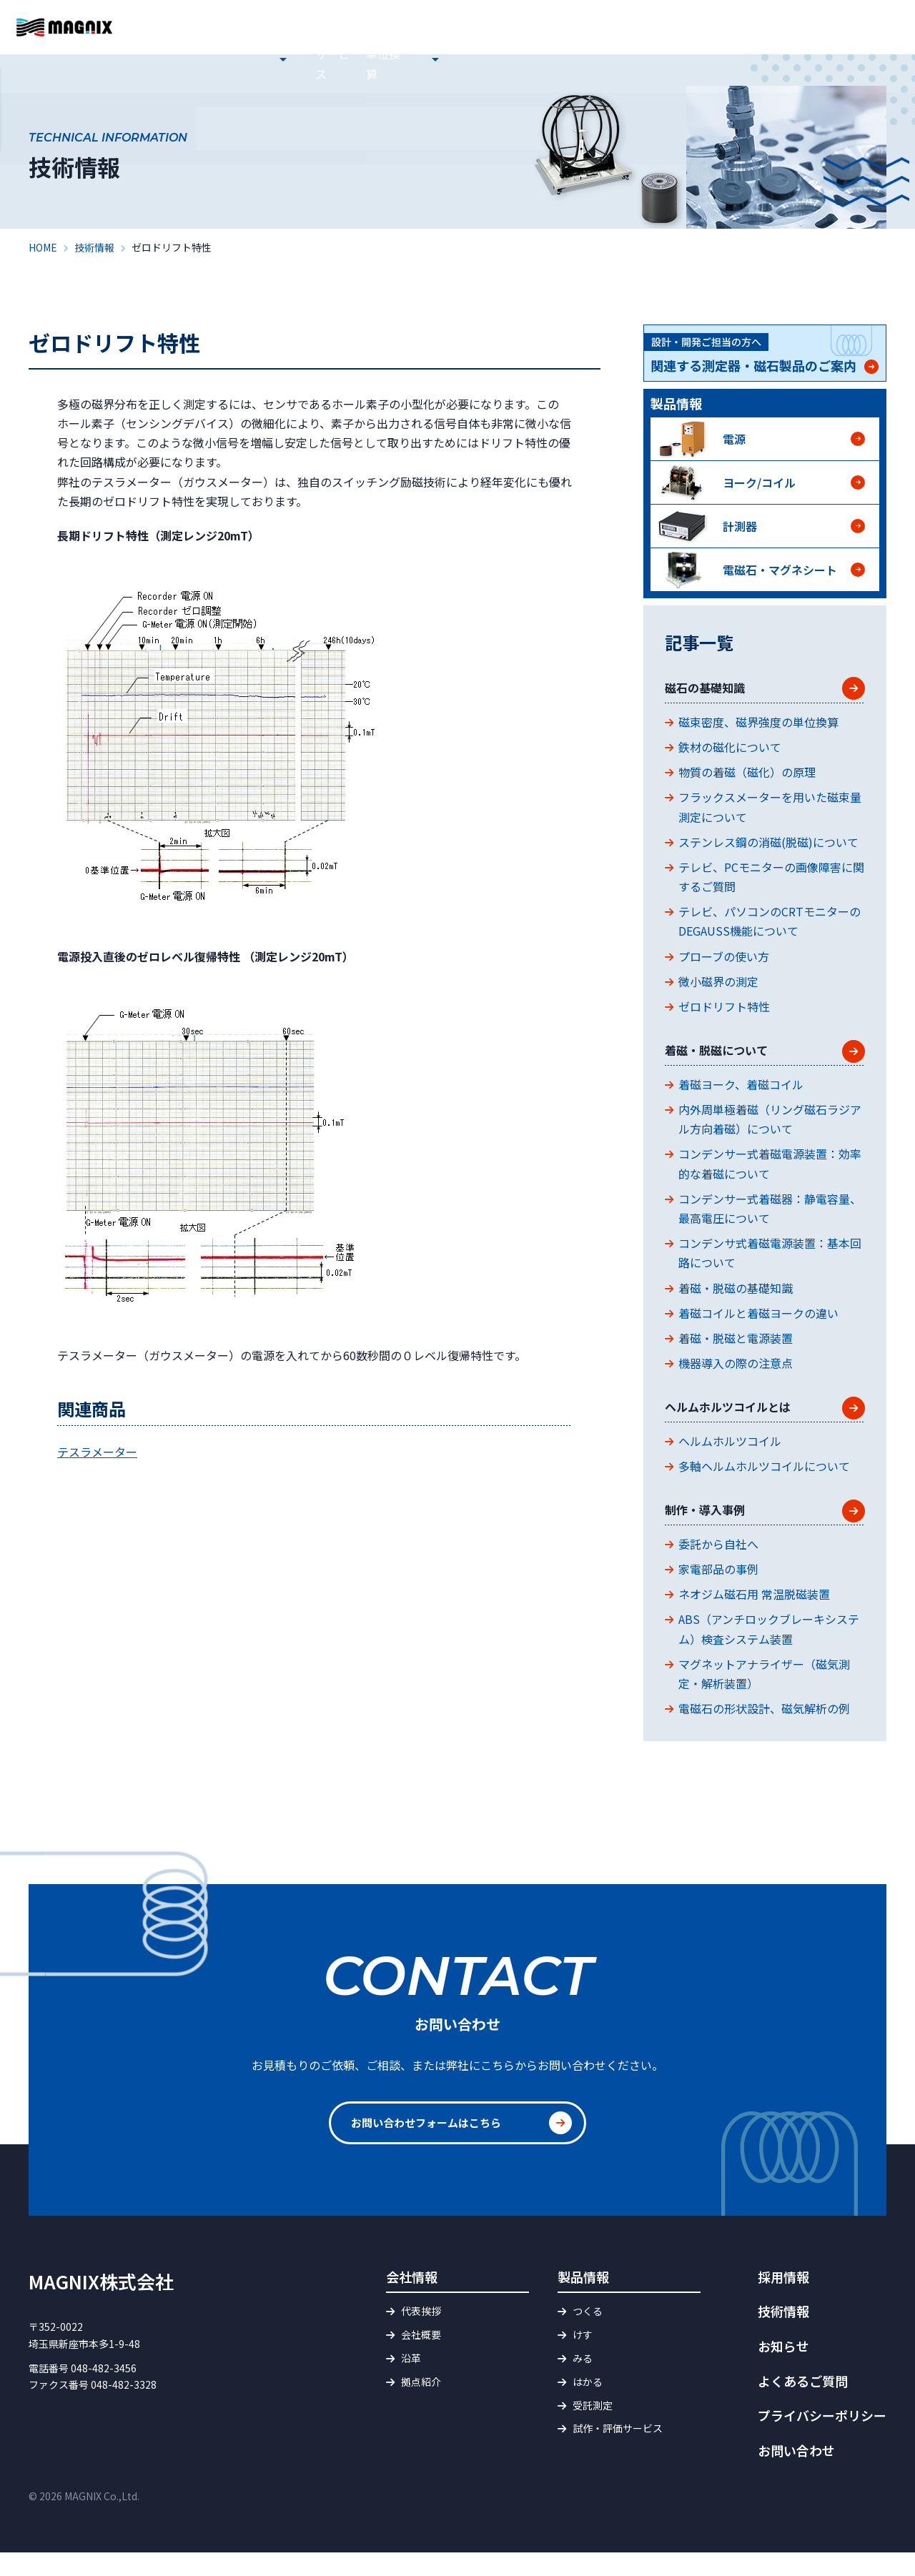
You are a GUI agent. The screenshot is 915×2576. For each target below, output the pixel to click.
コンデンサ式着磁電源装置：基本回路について (769, 1265)
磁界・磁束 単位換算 (635, 60)
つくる (588, 2335)
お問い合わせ (868, 42)
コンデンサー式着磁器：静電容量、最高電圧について (769, 1220)
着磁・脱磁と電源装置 (735, 1350)
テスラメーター (97, 1451)
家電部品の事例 (718, 1593)
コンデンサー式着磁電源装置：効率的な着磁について (769, 1175)
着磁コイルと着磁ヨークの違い (758, 1325)
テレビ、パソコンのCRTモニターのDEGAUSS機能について (769, 927)
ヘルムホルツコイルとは (743, 1422)
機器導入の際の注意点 (735, 1375)
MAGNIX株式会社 (101, 2305)
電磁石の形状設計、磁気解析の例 (764, 1732)
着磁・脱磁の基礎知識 (735, 1299)
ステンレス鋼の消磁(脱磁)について (768, 847)
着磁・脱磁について (729, 1059)
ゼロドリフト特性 (724, 1012)
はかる (588, 2406)
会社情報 (367, 60)
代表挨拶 (421, 2335)
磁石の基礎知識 (715, 690)
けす (583, 2359)
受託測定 (593, 2429)
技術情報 (725, 60)
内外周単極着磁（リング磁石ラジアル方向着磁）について (769, 1131)
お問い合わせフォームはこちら (431, 2147)
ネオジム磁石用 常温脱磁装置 (754, 1618)
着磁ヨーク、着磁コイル (740, 1096)
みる (583, 2382)
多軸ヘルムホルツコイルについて (764, 1483)
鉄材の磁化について (729, 752)
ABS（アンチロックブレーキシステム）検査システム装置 (768, 1653)
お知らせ (307, 60)
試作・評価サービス (516, 60)
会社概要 (421, 2359)
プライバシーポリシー (822, 2439)
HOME (253, 60)
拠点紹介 (421, 2406)
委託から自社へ (718, 1567)
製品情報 (427, 60)
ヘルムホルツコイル (729, 1458)
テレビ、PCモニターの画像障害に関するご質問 (771, 882)
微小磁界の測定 (718, 987)
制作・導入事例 (715, 1530)
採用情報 (785, 60)
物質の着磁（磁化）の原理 (747, 778)
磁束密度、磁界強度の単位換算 (758, 727)
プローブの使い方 (723, 962)
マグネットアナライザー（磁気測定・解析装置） (764, 1697)
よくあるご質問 (596, 23)
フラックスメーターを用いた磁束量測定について (769, 813)
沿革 (411, 2382)
